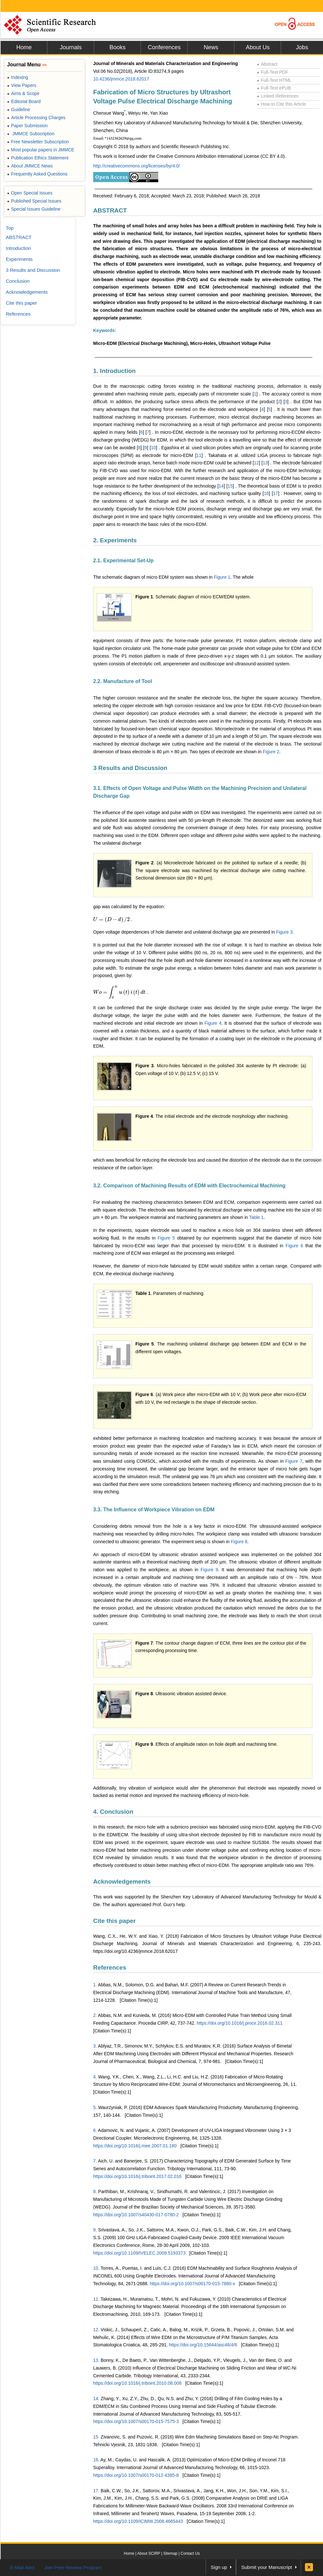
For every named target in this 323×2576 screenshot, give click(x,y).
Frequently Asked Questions (37, 173)
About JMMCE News (30, 165)
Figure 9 (209, 1569)
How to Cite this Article (281, 104)
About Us (257, 47)
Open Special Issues (30, 192)
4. (95, 2076)
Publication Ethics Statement (37, 157)
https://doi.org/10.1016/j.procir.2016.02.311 (239, 2023)
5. (95, 2107)
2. (95, 2015)
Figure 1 (222, 577)
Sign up (219, 2567)
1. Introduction (114, 370)
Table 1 (256, 1217)
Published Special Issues (34, 201)
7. (95, 2160)
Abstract (267, 64)
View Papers (21, 85)
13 (265, 462)
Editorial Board (24, 101)
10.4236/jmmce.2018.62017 (121, 78)
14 (221, 486)
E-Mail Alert (22, 2567)
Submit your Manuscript (266, 2567)
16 (266, 493)
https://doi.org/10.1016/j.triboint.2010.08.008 (137, 2383)
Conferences (164, 47)
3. (95, 2045)
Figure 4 (212, 1023)
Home (24, 47)
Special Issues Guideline (34, 209)
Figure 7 (293, 1461)
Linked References (278, 96)
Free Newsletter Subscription (38, 141)
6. (95, 2130)
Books (117, 47)
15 (230, 486)
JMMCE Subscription (30, 133)
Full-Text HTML (274, 80)
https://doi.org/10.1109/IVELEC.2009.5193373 (139, 2253)
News (211, 47)
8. (95, 2191)
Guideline (18, 109)
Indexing (17, 77)
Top (10, 228)
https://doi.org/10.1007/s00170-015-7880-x (192, 2283)
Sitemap (170, 2553)
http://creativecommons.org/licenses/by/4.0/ (136, 165)
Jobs (302, 47)
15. (96, 2436)
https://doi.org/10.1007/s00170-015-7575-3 (136, 2421)
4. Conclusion (113, 1811)
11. (96, 2299)
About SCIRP (148, 2553)
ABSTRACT (110, 210)
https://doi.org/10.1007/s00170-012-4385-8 (136, 2475)
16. (96, 2459)
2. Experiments (115, 540)
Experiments (19, 259)
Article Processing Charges (36, 117)
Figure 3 (284, 932)
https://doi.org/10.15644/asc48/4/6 (203, 2344)
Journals (71, 47)
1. (95, 1984)
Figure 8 (239, 1541)
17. (96, 2490)
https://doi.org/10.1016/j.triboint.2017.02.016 (137, 2176)
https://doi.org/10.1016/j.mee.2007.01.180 (135, 2145)
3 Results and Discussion (130, 768)
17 (275, 493)
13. (96, 2360)
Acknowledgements (122, 1881)
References (109, 1967)
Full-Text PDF (272, 72)
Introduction (18, 248)
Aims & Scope (23, 93)
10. (96, 2268)
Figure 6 (294, 1245)
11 (198, 455)
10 (153, 447)
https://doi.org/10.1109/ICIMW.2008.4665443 (138, 2521)
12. (96, 2329)
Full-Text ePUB (274, 87)
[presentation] (111, 919)
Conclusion (18, 281)
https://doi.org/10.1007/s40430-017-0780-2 (136, 2214)
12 (256, 462)
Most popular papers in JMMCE (40, 149)
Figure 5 (166, 1237)
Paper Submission (27, 125)
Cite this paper (114, 1920)
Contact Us (190, 2553)
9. (95, 2229)
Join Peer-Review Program (73, 2567)
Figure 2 (271, 751)
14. (96, 2398)
